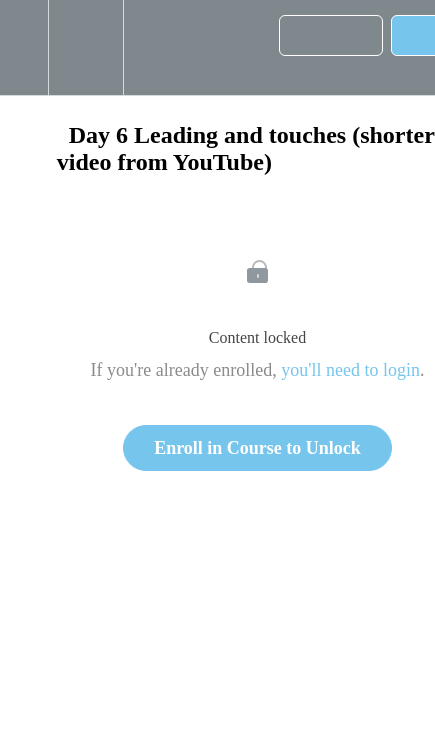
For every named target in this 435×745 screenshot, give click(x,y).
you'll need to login (350, 370)
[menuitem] (85, 47)
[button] (24, 47)
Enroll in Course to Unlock (257, 448)
